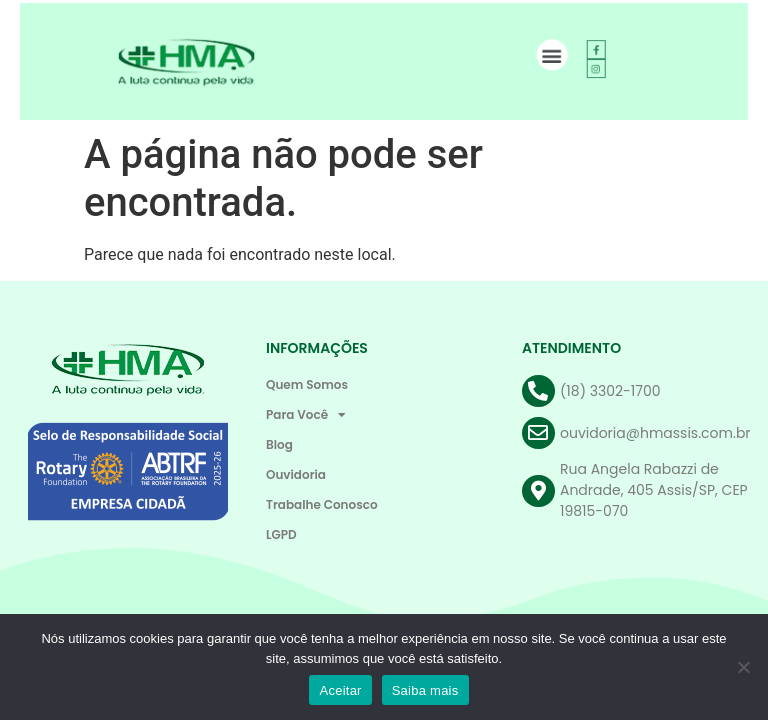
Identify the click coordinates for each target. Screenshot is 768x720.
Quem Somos (307, 384)
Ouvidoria (296, 474)
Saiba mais (425, 690)
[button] (546, 55)
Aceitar (340, 690)
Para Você (306, 415)
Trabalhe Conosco (322, 504)
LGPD (281, 534)
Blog (279, 444)
